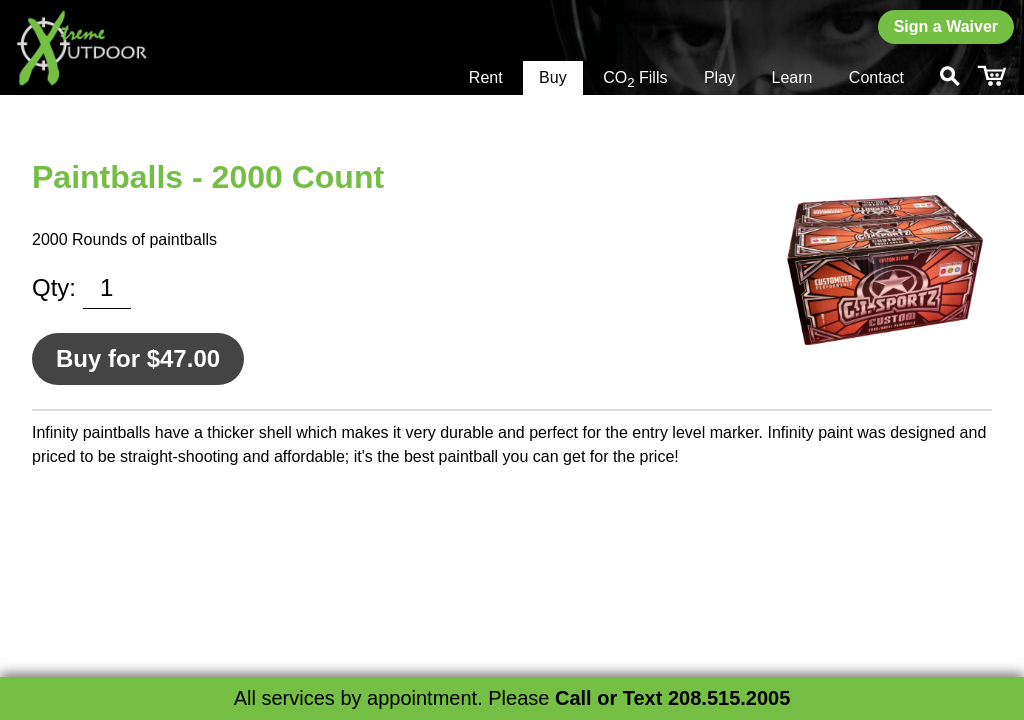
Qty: (54, 287)
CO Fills (635, 79)
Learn (791, 77)
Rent (486, 77)
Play (719, 77)
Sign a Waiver (946, 26)
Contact (876, 77)
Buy (553, 77)
